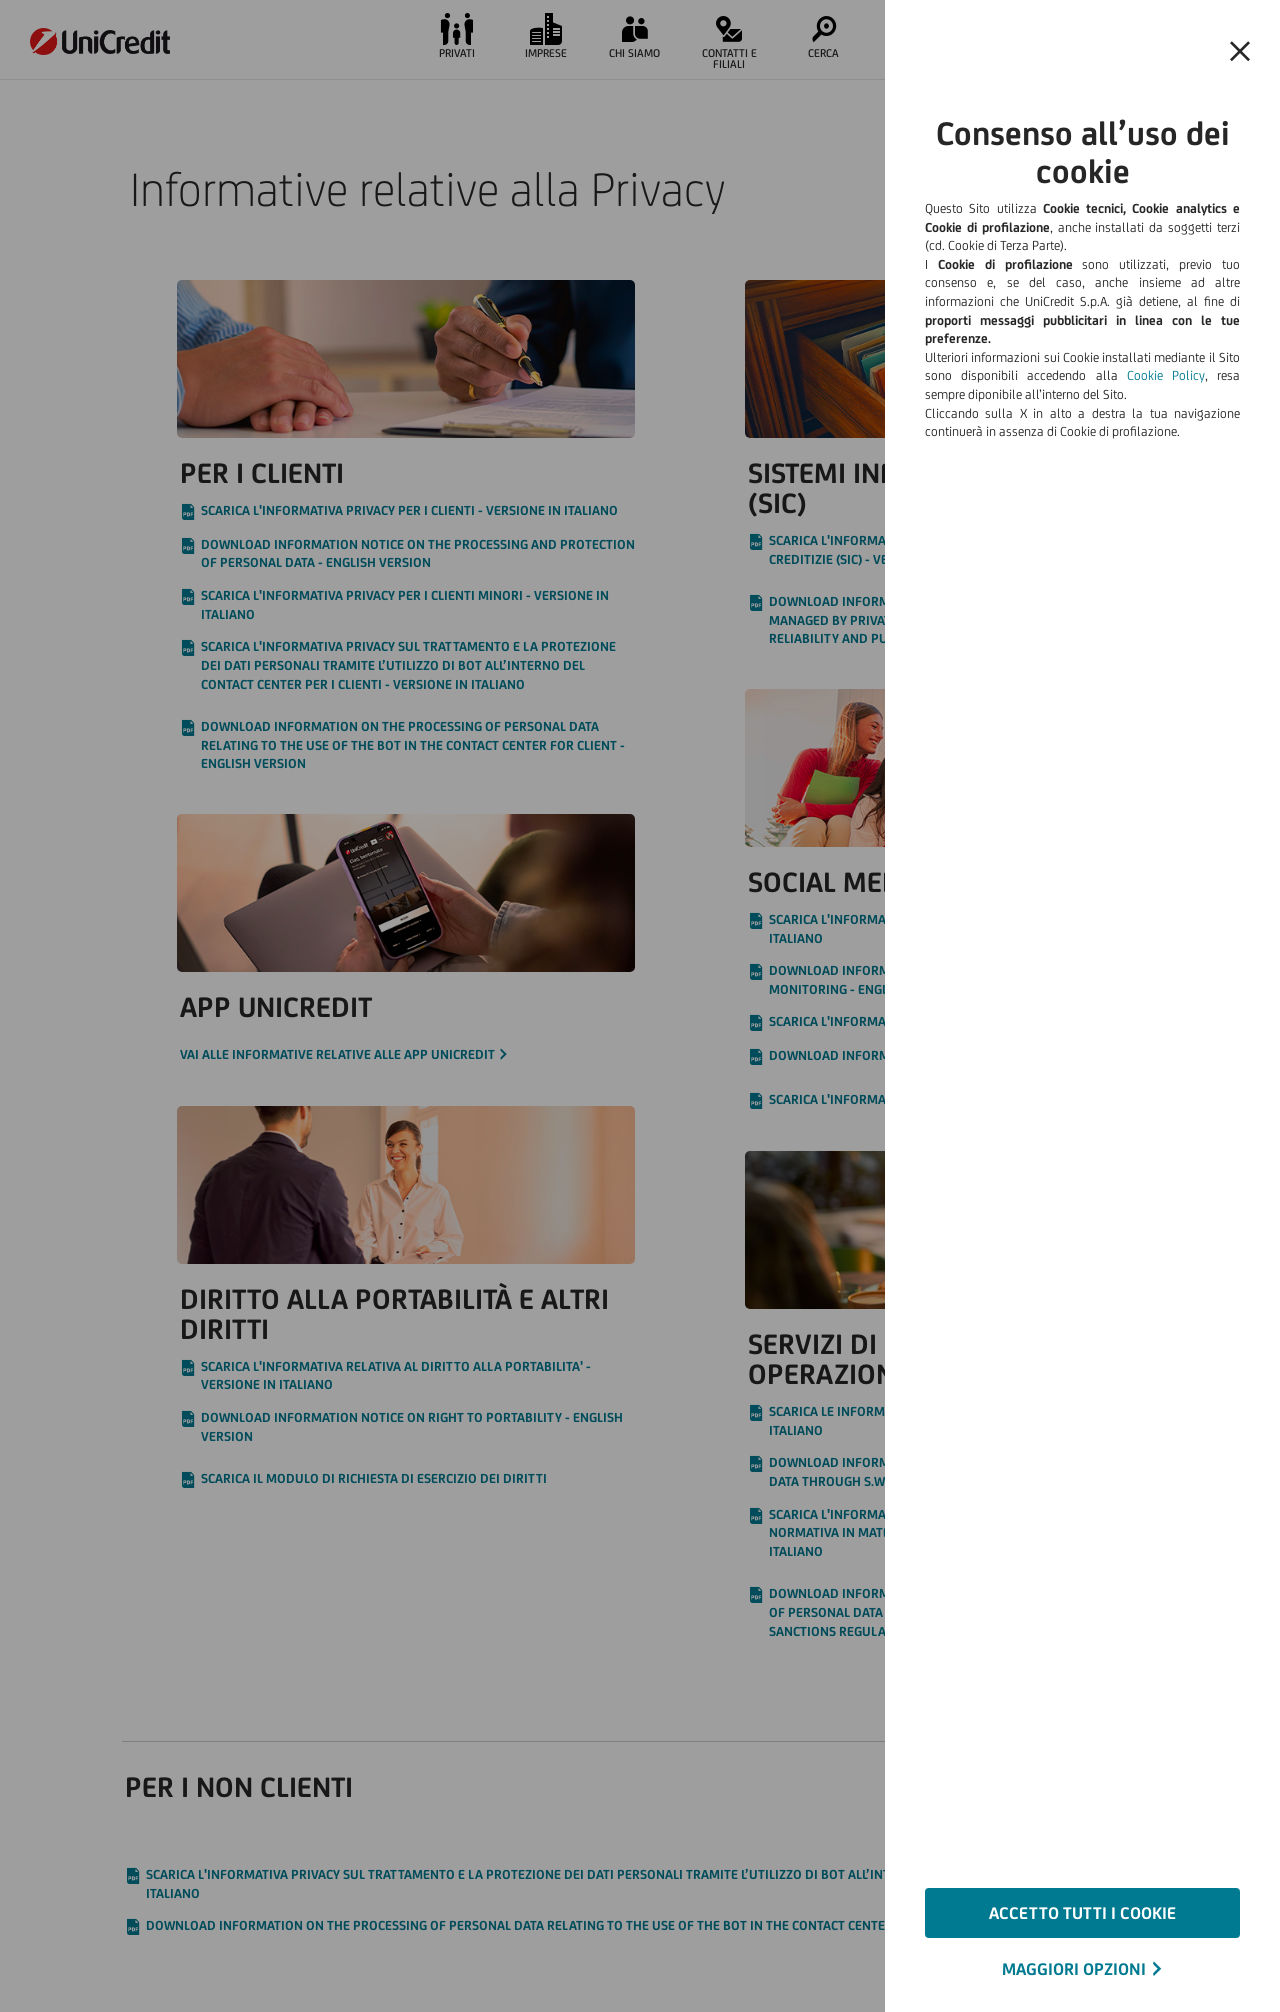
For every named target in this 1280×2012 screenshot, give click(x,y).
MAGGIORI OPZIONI (1074, 1969)
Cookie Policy (1166, 375)
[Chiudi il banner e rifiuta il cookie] (1240, 52)
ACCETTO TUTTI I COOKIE (1082, 1913)
